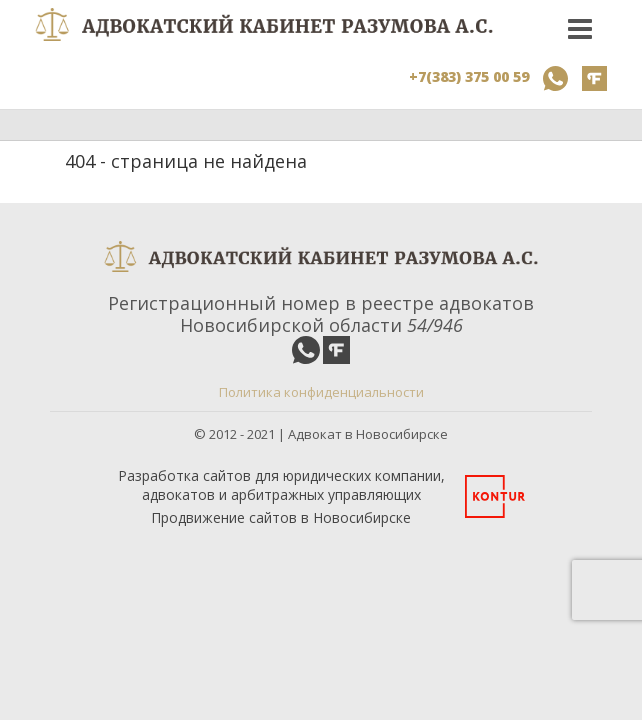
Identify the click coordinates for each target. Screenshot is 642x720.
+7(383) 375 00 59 (469, 76)
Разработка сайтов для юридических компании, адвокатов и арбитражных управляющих (281, 485)
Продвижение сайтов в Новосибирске (281, 517)
